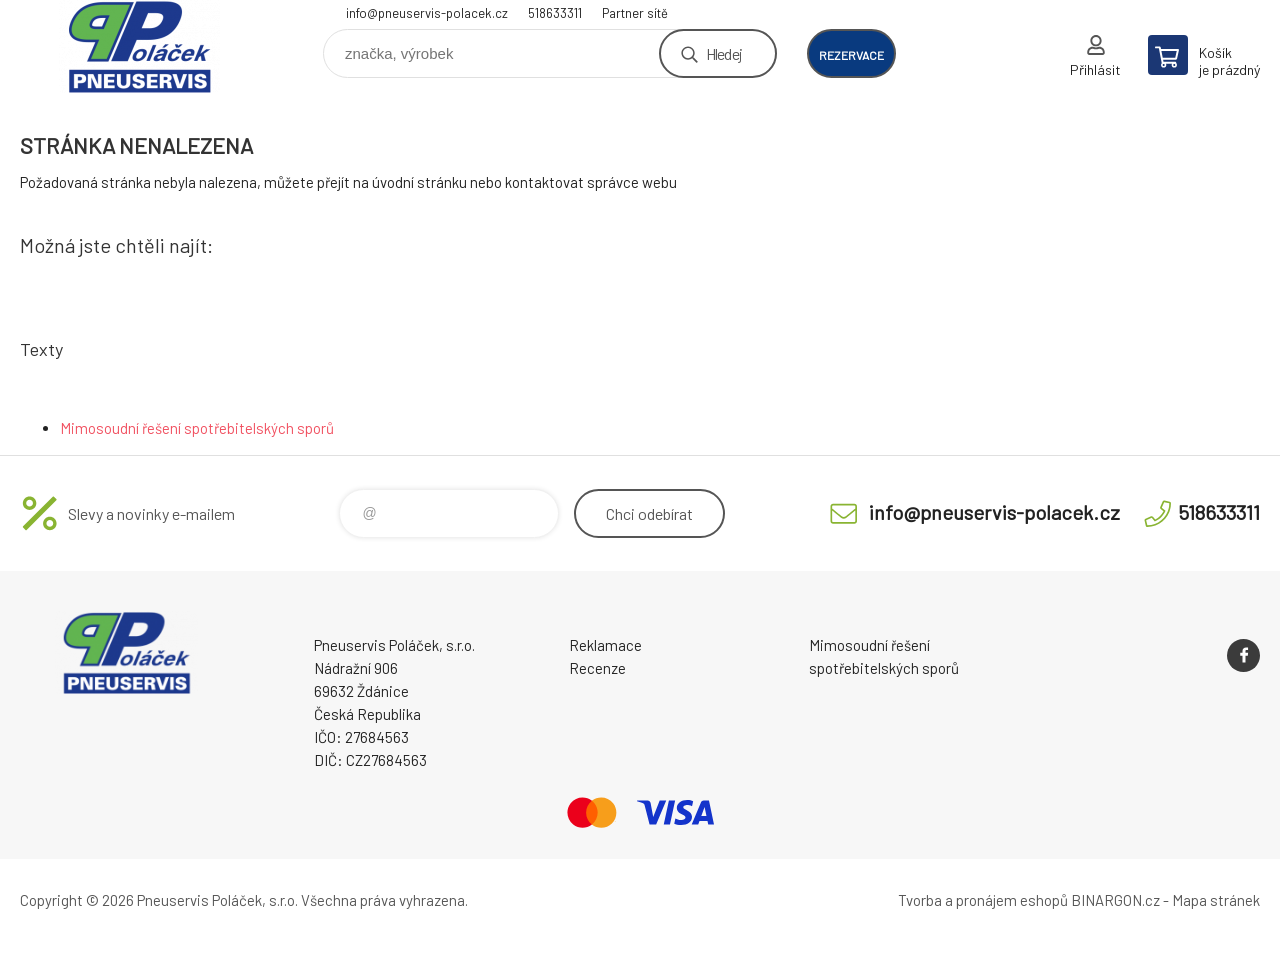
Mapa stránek (1216, 900)
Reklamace (605, 645)
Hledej (724, 53)
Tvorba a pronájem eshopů (983, 900)
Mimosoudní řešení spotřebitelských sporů (197, 428)
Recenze (597, 668)
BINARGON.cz (1115, 900)
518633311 (555, 13)
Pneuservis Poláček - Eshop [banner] (140, 46)
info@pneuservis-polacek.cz (427, 13)
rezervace (851, 55)
